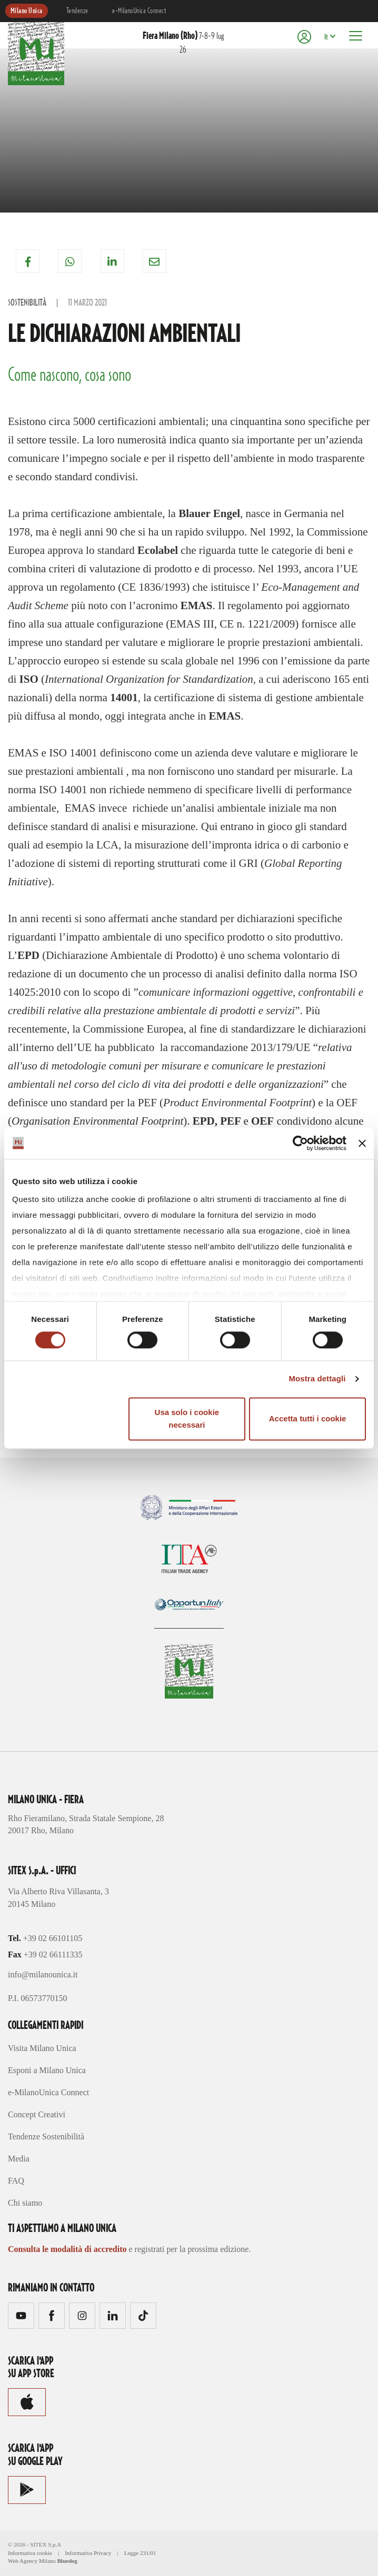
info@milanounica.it (42, 1974)
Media (18, 2158)
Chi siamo (25, 2202)
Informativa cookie (30, 2553)
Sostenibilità (27, 303)
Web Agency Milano (32, 2561)
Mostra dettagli (317, 1379)
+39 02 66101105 (52, 1938)
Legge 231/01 (140, 2553)
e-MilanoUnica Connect (139, 11)
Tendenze (77, 11)
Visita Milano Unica (42, 2048)
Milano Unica (27, 11)
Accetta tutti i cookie (307, 1418)
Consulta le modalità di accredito (67, 2249)
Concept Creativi (36, 2114)
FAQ (16, 2180)
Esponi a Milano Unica (47, 2070)
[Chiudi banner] (362, 1143)
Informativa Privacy (88, 2553)
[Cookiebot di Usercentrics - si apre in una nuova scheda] (300, 1143)
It (326, 37)
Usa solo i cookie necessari (187, 1418)
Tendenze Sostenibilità (46, 2136)
